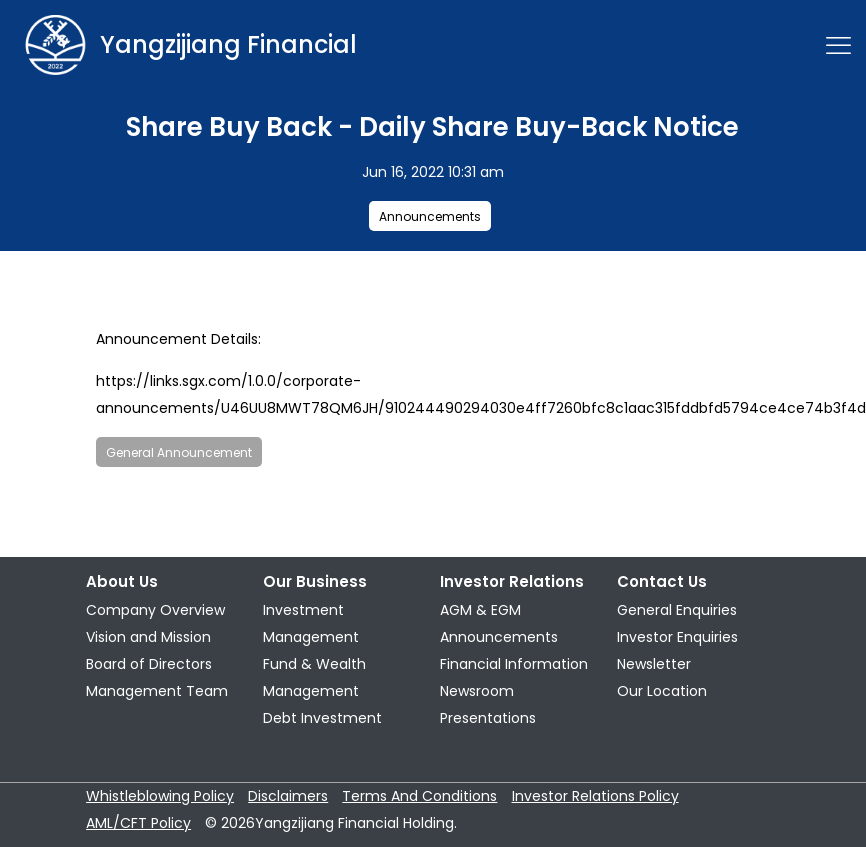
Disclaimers (288, 796)
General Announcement (179, 452)
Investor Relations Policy (595, 796)
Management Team (157, 691)
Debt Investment (322, 718)
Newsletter (654, 664)
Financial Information (514, 664)
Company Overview (155, 610)
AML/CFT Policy (138, 823)
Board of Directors (149, 664)
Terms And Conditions (419, 796)
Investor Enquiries (677, 637)
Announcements (430, 216)
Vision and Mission (148, 637)
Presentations (488, 718)
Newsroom (477, 691)
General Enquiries (677, 610)
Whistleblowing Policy (160, 796)
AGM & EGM (480, 610)
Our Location (662, 691)
